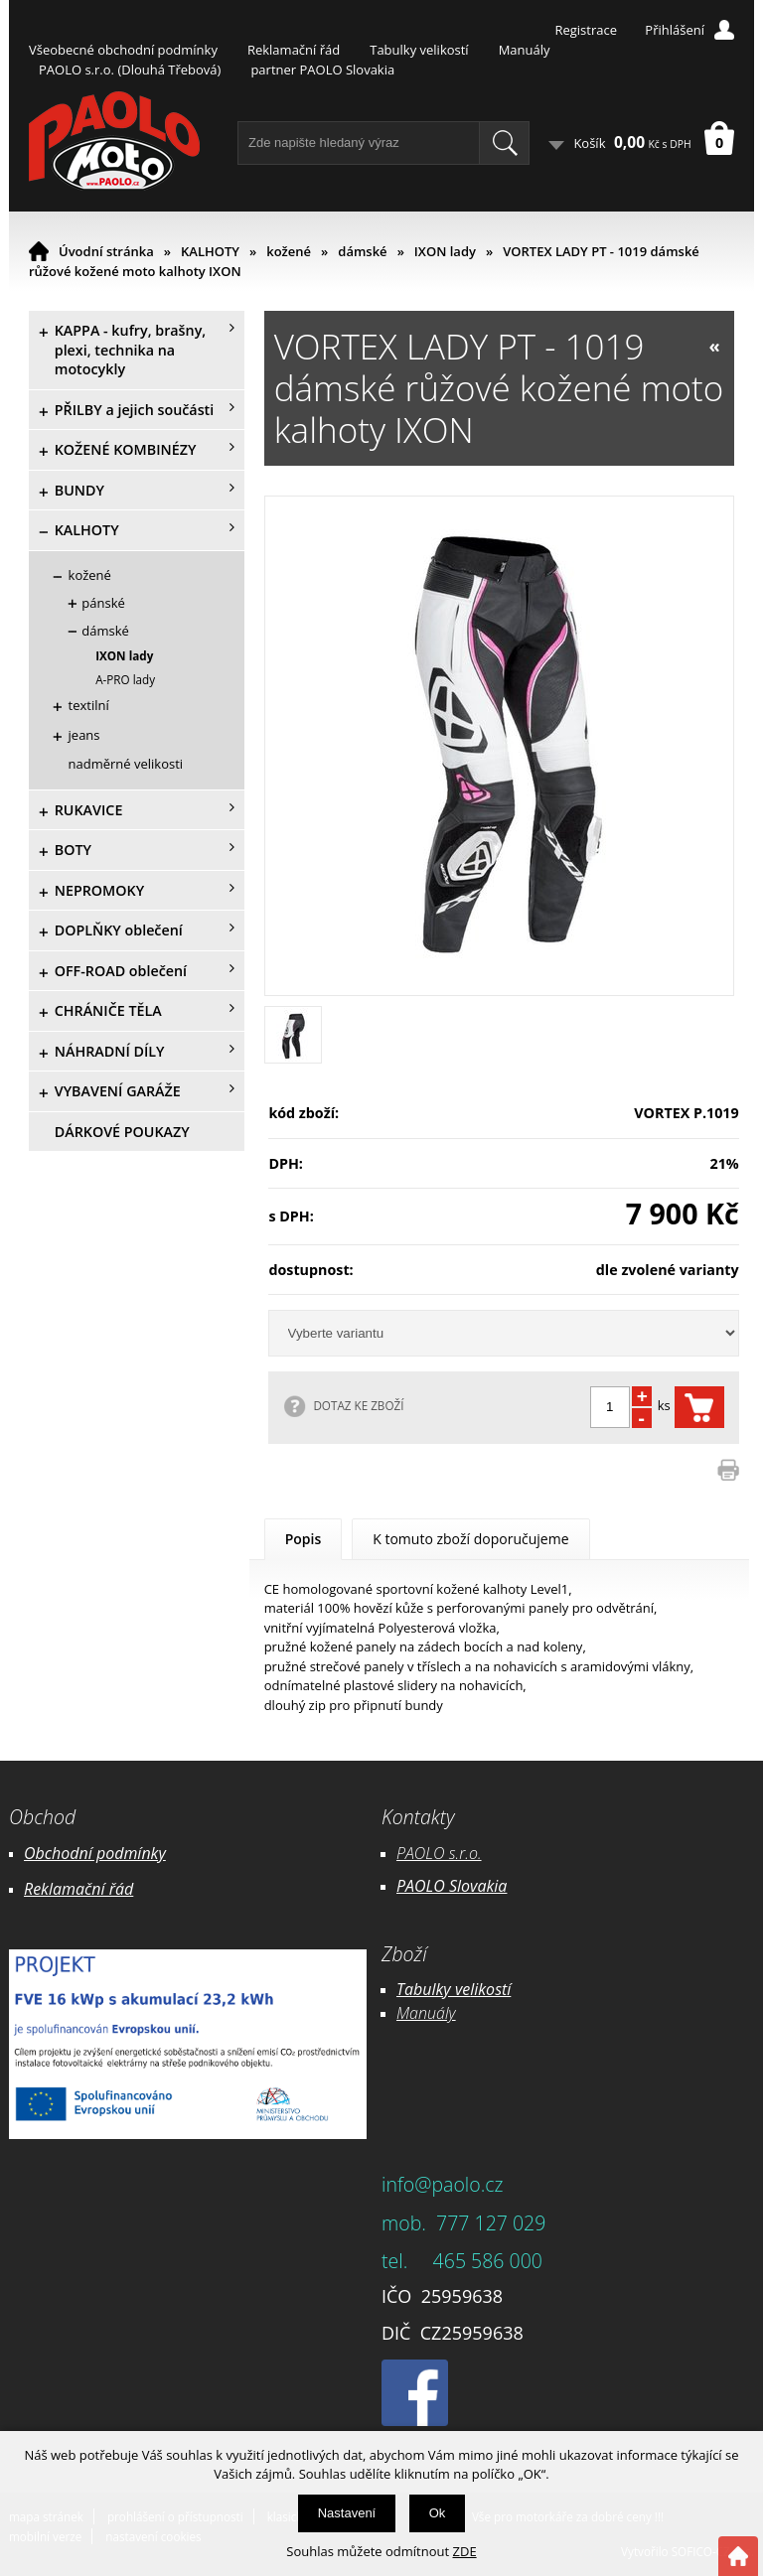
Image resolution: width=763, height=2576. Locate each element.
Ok (437, 2512)
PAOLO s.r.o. (439, 1853)
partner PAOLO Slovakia (322, 69)
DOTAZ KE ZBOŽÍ (358, 1405)
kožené (288, 251)
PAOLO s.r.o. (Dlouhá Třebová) (130, 69)
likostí (490, 1989)
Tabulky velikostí (419, 50)
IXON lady (445, 251)
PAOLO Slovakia (451, 1886)
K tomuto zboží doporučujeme (470, 1538)
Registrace (585, 30)
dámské (362, 251)
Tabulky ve (433, 1989)
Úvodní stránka (106, 251)
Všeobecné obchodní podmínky (123, 50)
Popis (303, 1538)
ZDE (465, 2551)
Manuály (524, 50)
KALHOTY (210, 251)
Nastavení (347, 2512)
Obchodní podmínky (95, 1853)
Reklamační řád (293, 50)
